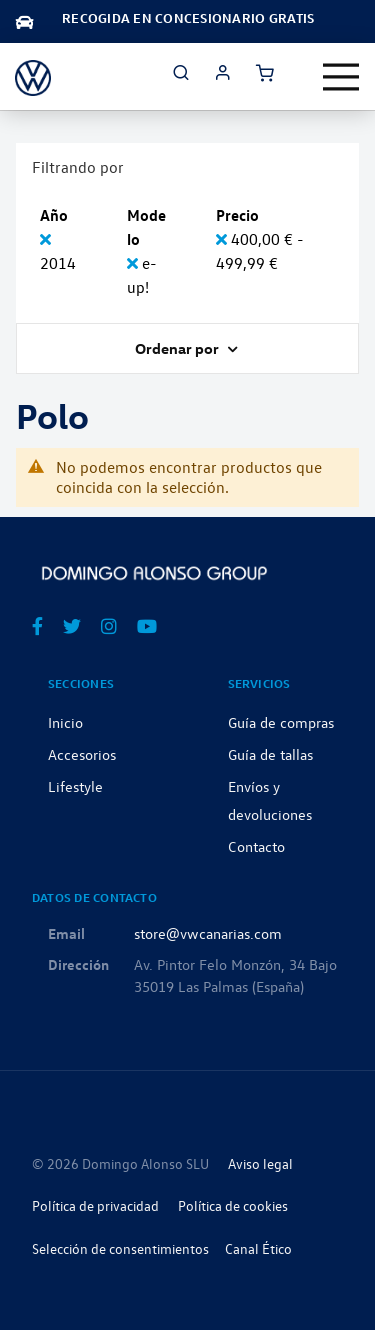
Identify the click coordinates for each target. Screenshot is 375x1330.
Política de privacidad (95, 1205)
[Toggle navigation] (341, 77)
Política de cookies (233, 1205)
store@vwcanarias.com (208, 933)
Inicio (65, 722)
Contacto (256, 846)
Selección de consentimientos (120, 1248)
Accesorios (82, 754)
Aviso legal (260, 1163)
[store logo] (33, 76)
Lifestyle (75, 786)
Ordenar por (178, 348)
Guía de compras (281, 722)
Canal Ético (258, 1248)
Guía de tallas (270, 754)
